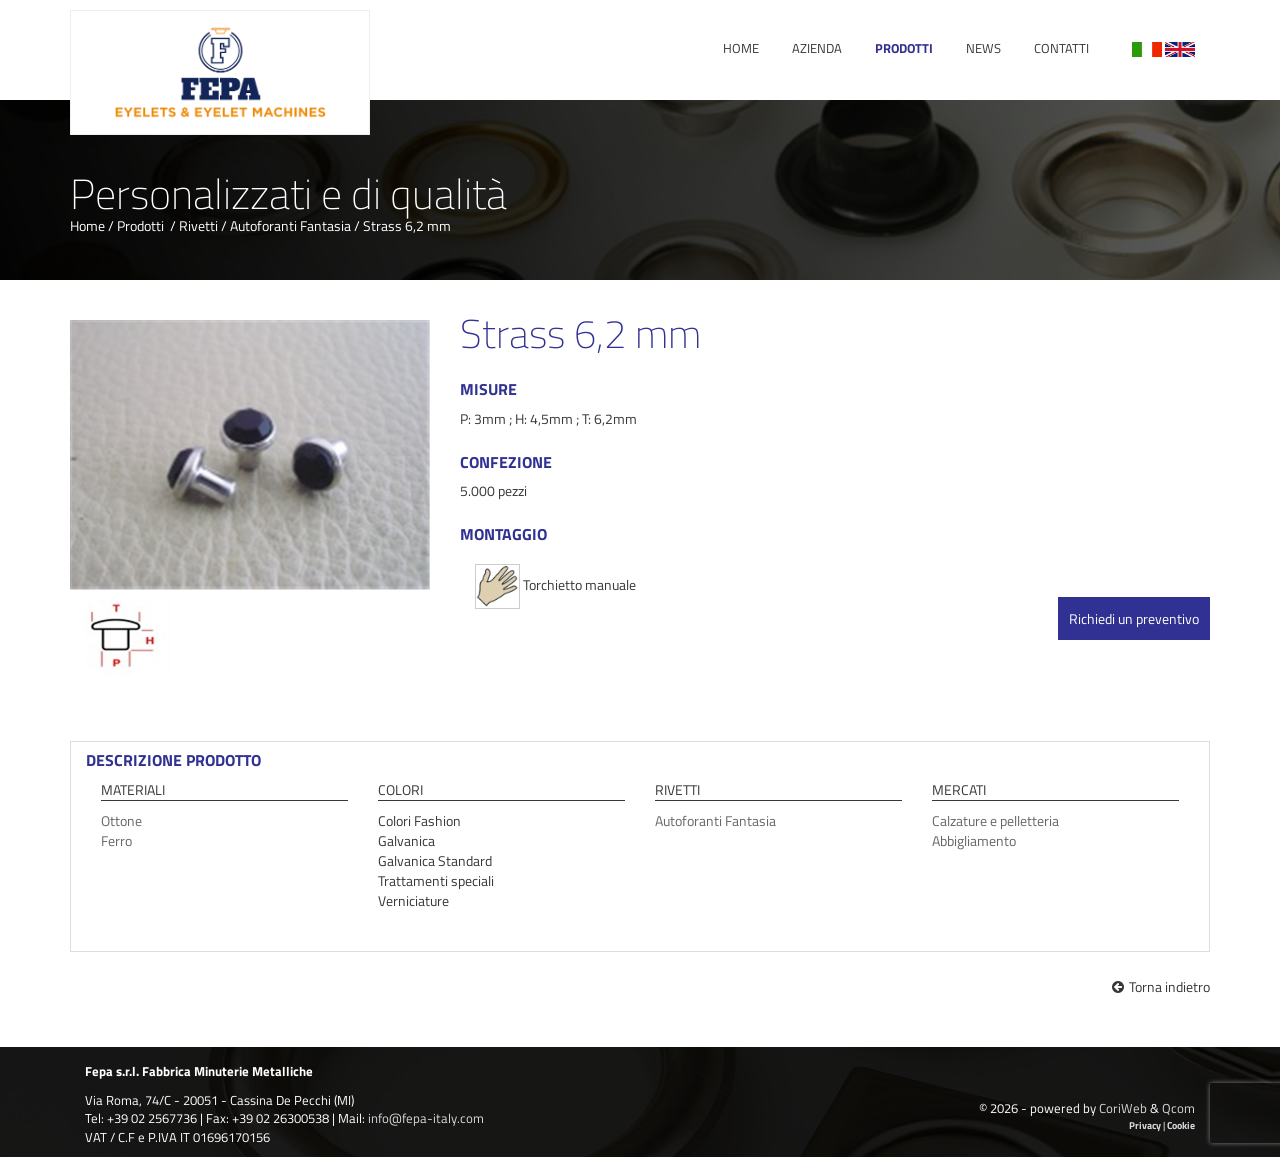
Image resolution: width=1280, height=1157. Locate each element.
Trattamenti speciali (436, 880)
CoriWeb (1123, 1108)
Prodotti (904, 48)
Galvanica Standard (435, 860)
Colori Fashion (419, 820)
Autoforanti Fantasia (290, 225)
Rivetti (198, 225)
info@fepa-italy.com (426, 1118)
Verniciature (413, 900)
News (983, 48)
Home (741, 48)
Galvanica (406, 840)
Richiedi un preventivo (1134, 618)
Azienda (817, 48)
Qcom (1178, 1108)
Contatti (1061, 48)
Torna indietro (1161, 986)
